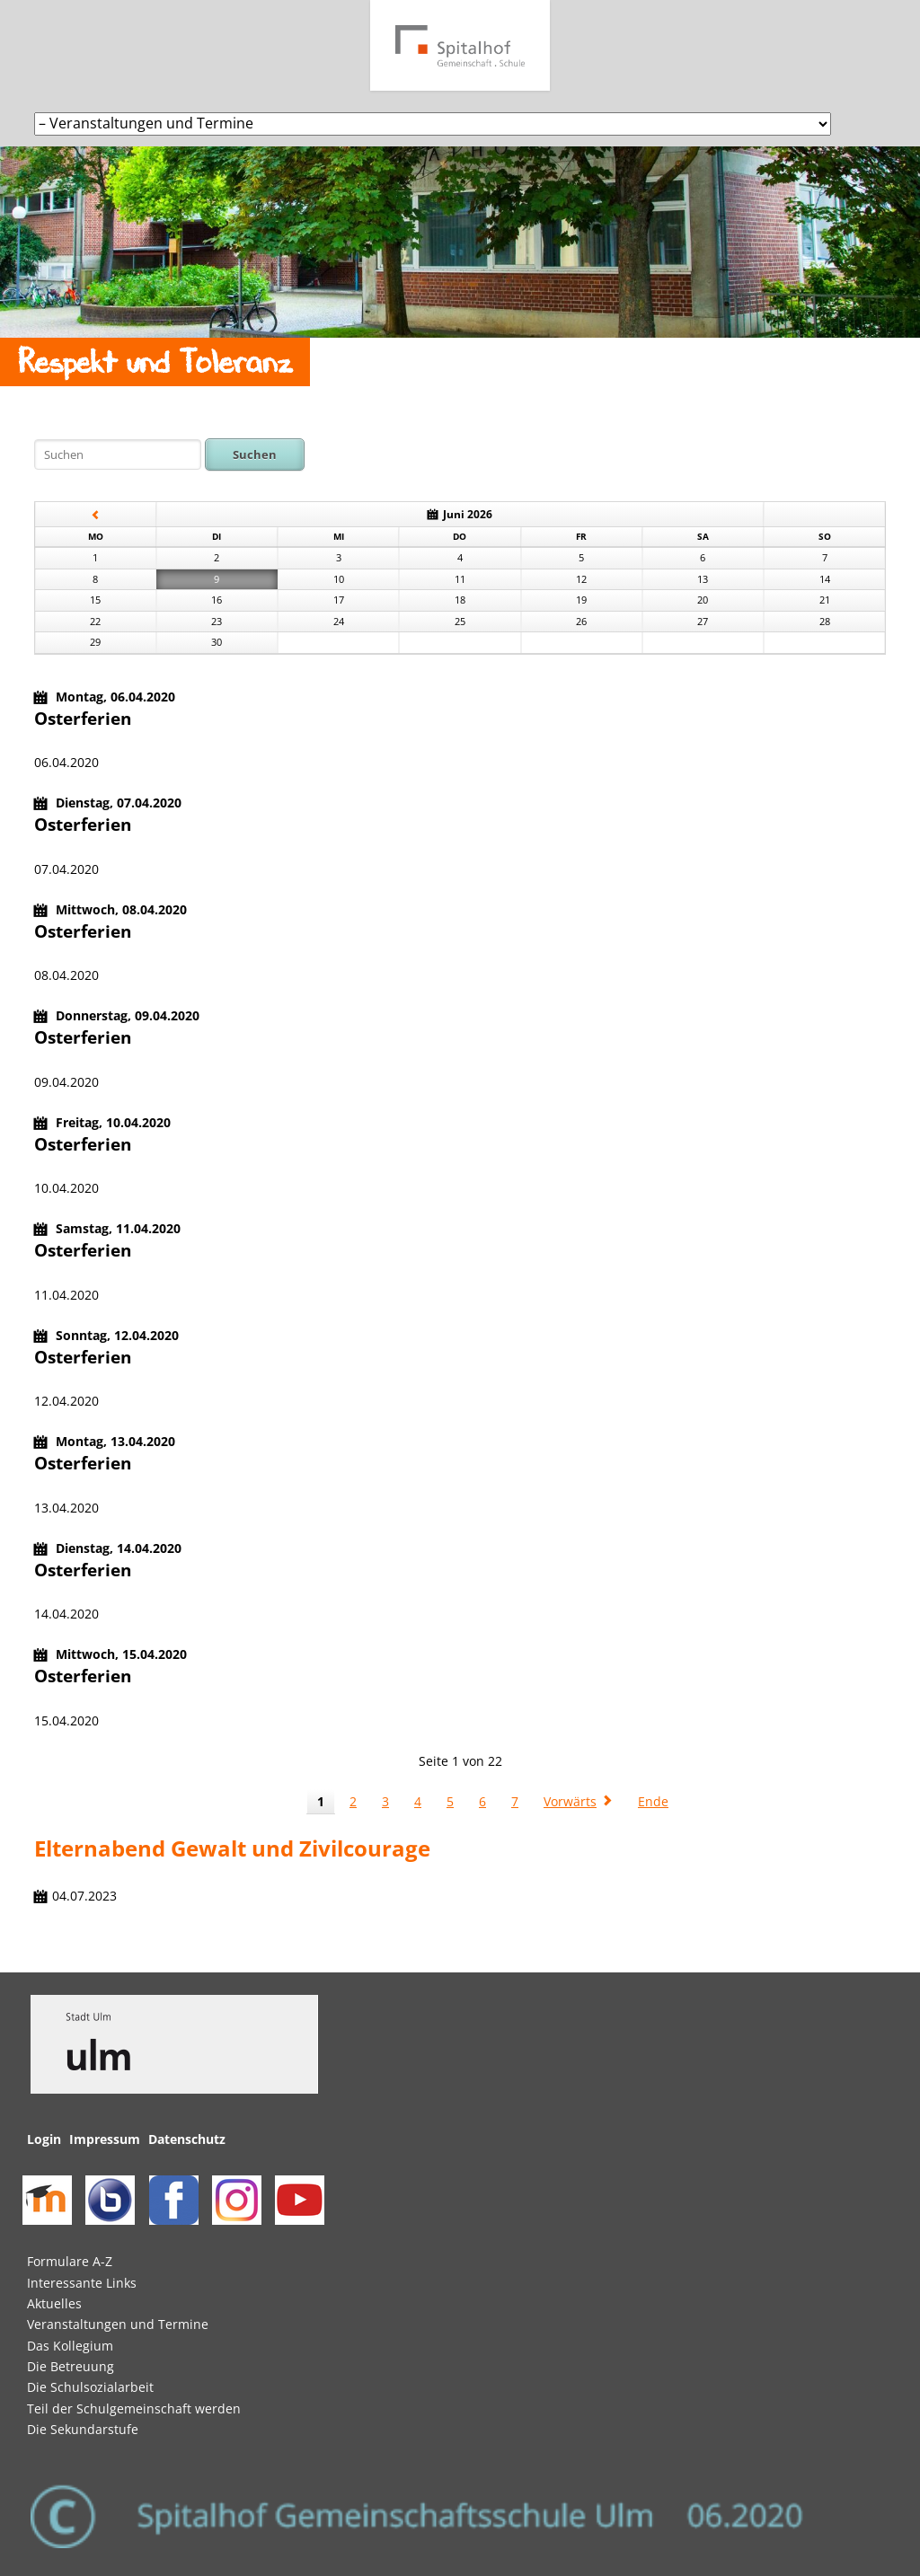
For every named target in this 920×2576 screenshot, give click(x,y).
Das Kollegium (70, 2345)
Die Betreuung (70, 2366)
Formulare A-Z (69, 2261)
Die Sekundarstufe (82, 2429)
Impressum (104, 2139)
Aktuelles (54, 2303)
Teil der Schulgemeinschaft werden (134, 2408)
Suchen (255, 454)
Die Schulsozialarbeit (90, 2386)
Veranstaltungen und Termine (117, 2324)
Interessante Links (82, 2282)
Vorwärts (570, 1801)
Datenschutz (187, 2139)
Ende (653, 1801)
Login (44, 2139)
